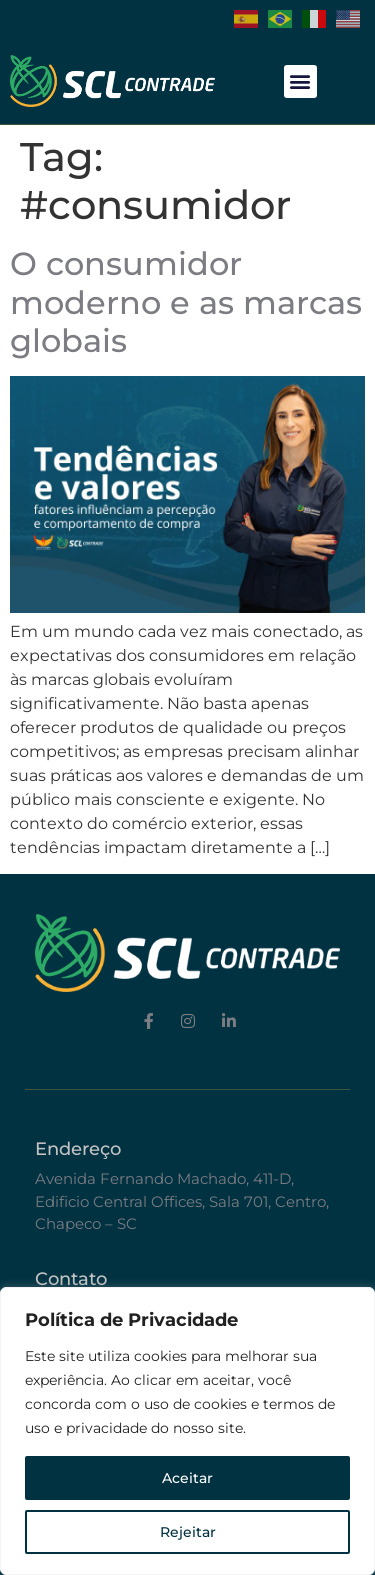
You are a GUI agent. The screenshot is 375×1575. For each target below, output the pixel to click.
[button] (300, 81)
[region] (187, 1431)
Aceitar (187, 1478)
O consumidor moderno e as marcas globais (186, 302)
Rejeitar (188, 1532)
